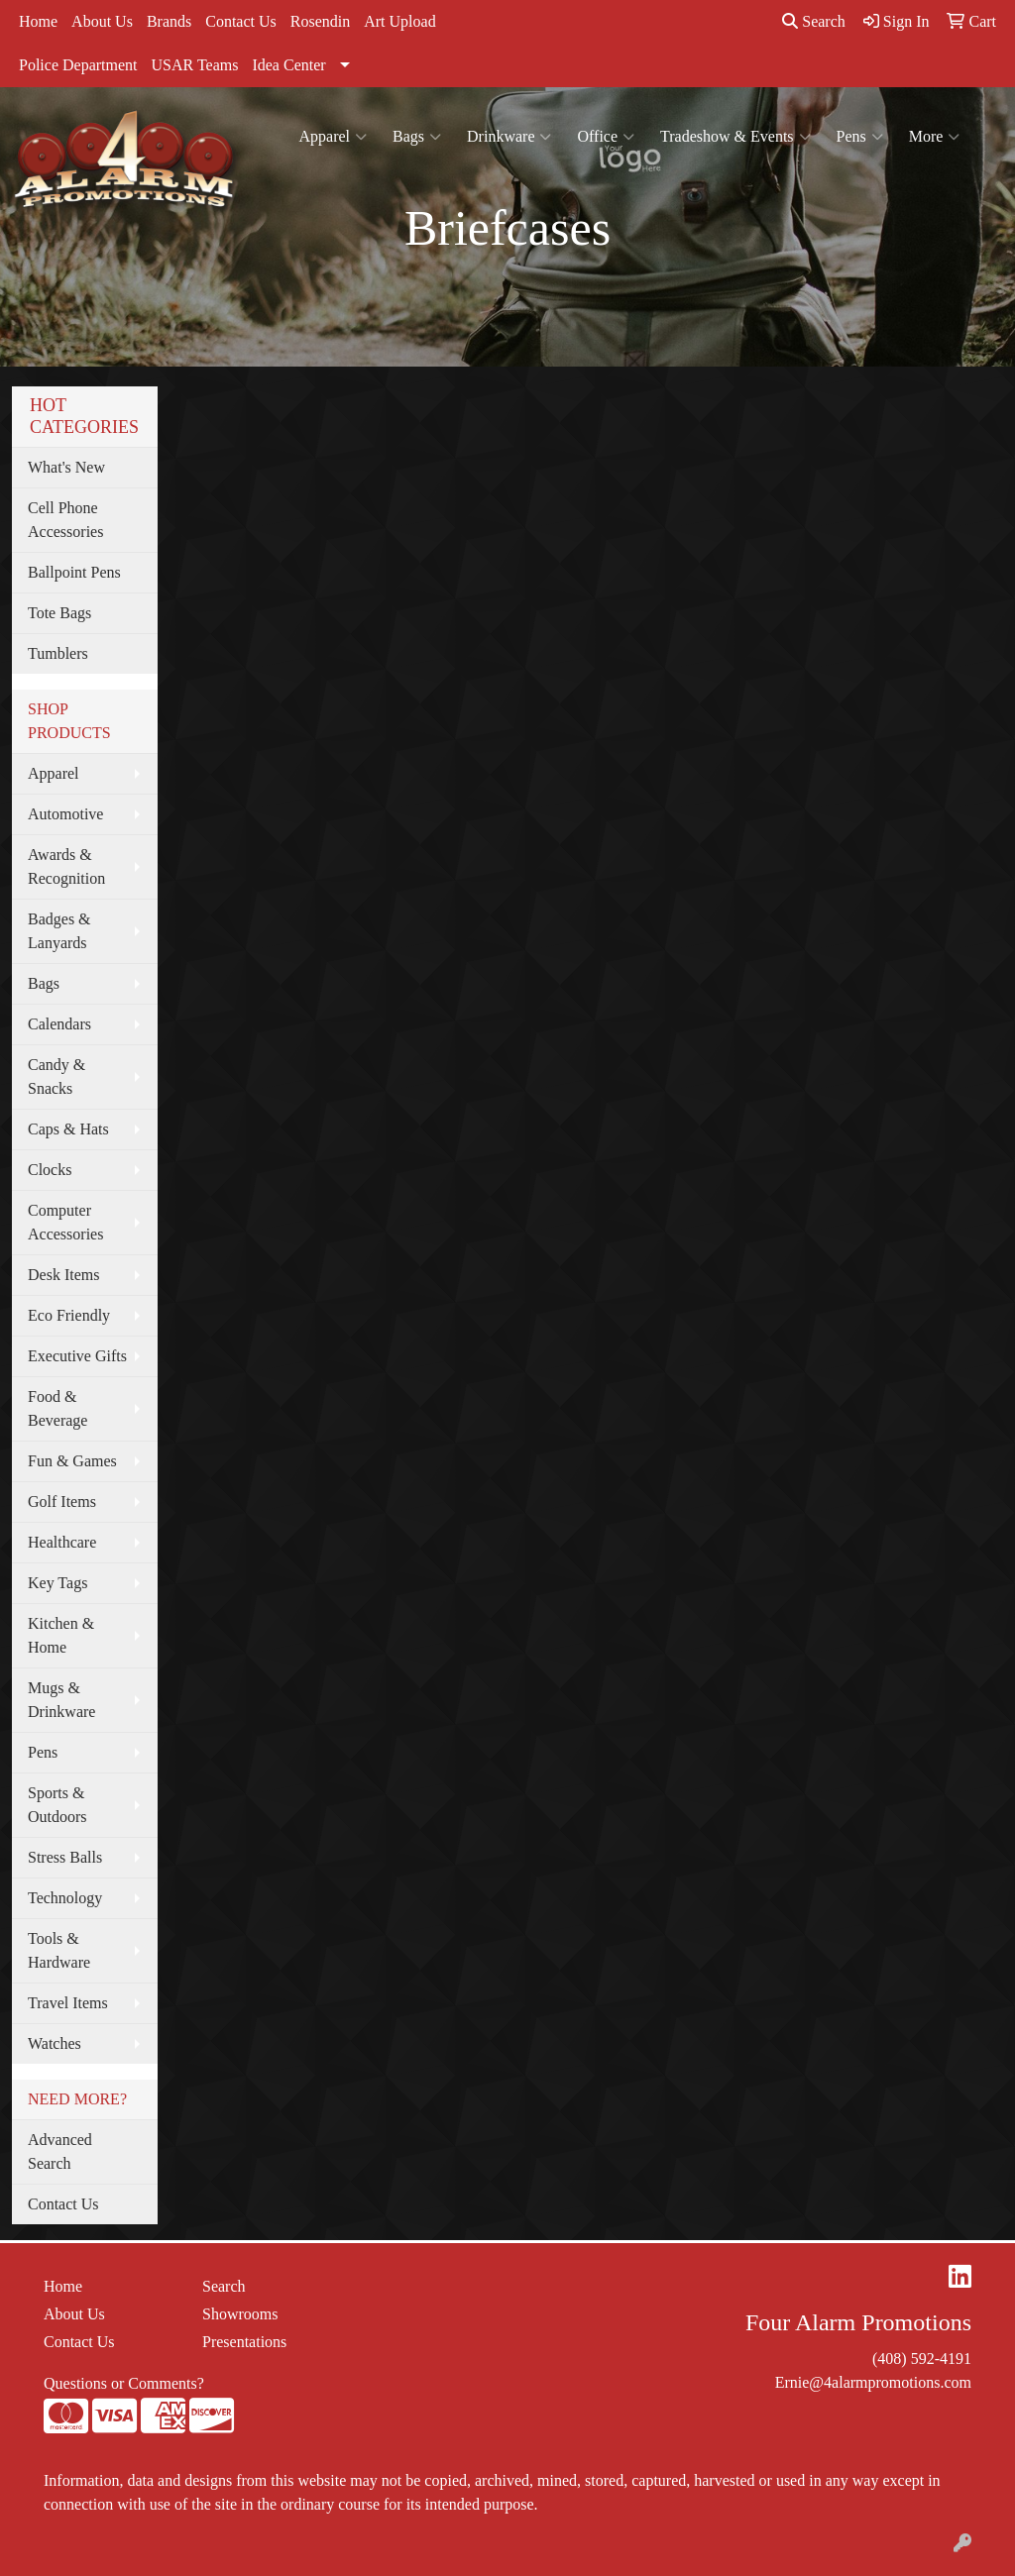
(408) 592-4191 (921, 2358)
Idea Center (288, 64)
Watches (54, 2043)
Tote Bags (59, 612)
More (934, 137)
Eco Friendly (69, 1315)
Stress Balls (65, 1857)
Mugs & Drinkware (61, 1699)
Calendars (59, 1024)
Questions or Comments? (124, 2383)
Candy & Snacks (56, 1076)
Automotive (65, 813)
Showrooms (240, 2314)
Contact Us (241, 21)
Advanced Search (60, 2151)
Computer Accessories (65, 1222)
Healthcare (62, 1542)
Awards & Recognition (66, 866)
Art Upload (399, 21)
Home (38, 21)
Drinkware (509, 137)
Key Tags (57, 1582)
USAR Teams (195, 64)
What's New (66, 467)
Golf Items (62, 1501)
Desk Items (63, 1274)
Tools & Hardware (59, 1950)
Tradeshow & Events (735, 137)
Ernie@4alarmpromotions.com (873, 2382)
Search (814, 21)
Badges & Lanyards (59, 931)
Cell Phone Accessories (65, 519)
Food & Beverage (57, 1408)
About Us (102, 21)
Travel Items (68, 2002)
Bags (417, 137)
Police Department (78, 64)
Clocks (49, 1169)
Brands (169, 21)
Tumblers (58, 653)
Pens (860, 137)
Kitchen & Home (61, 1635)
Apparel (333, 137)
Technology (65, 1897)
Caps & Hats (68, 1129)
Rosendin (320, 21)
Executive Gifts (77, 1355)
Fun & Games (72, 1460)
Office (605, 137)
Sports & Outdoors (57, 1804)
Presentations (244, 2341)
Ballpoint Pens (74, 572)
